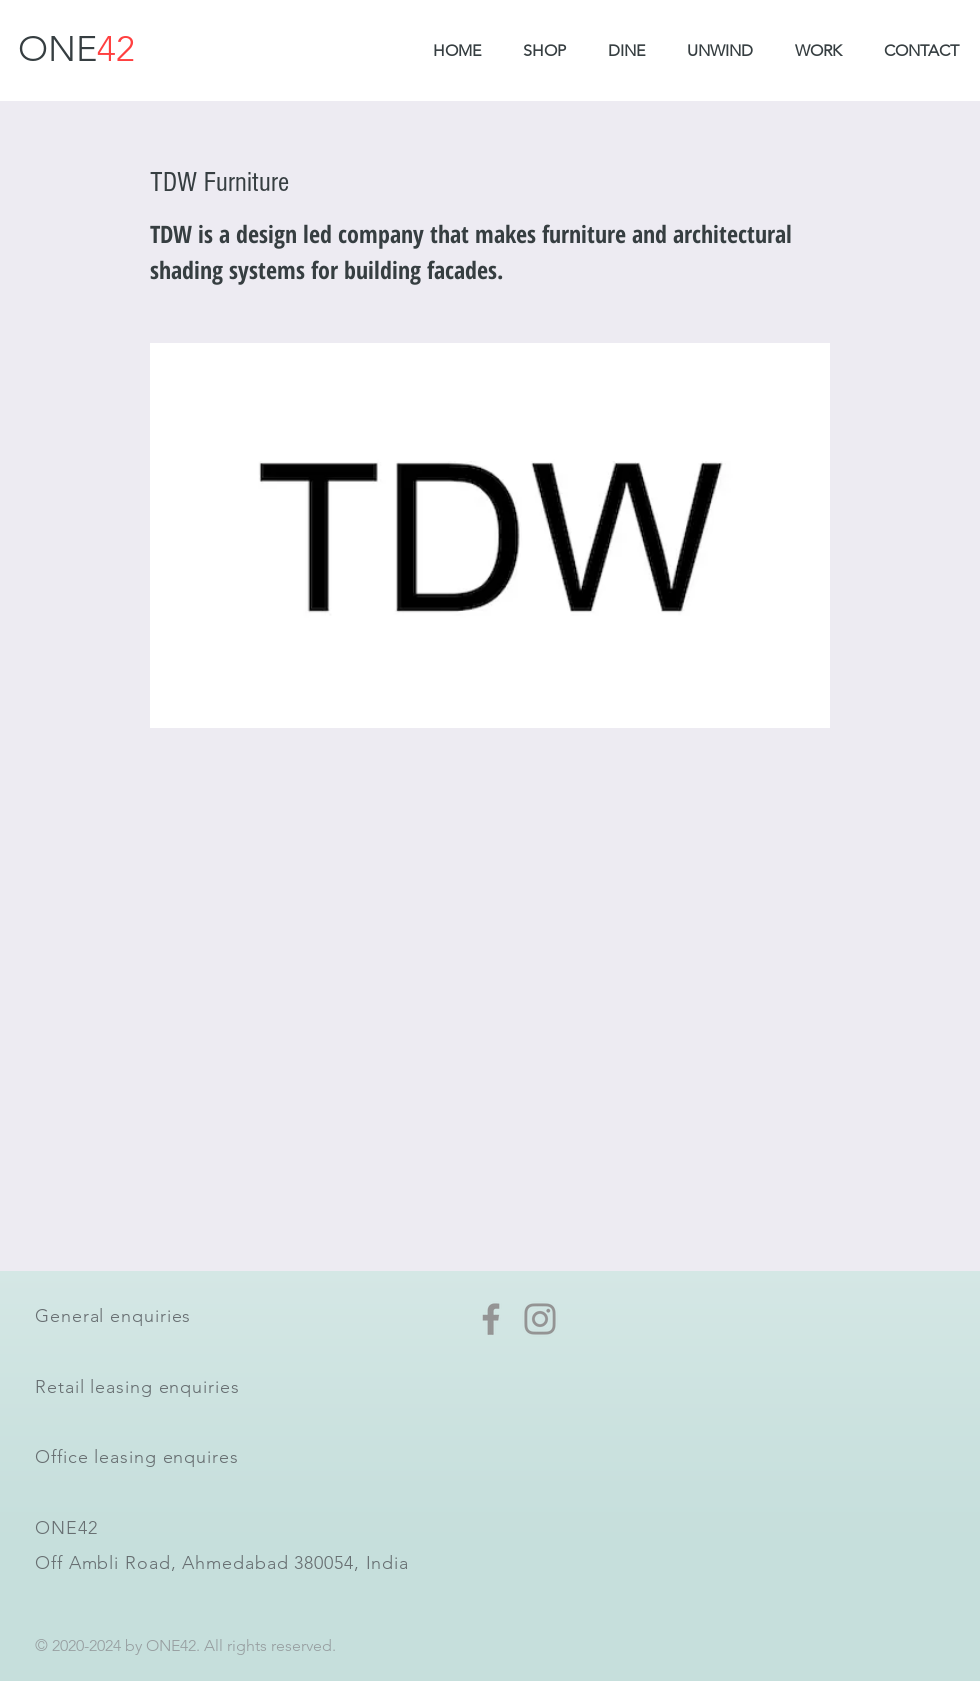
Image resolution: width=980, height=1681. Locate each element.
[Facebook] (491, 1319)
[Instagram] (540, 1319)
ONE (76, 48)
